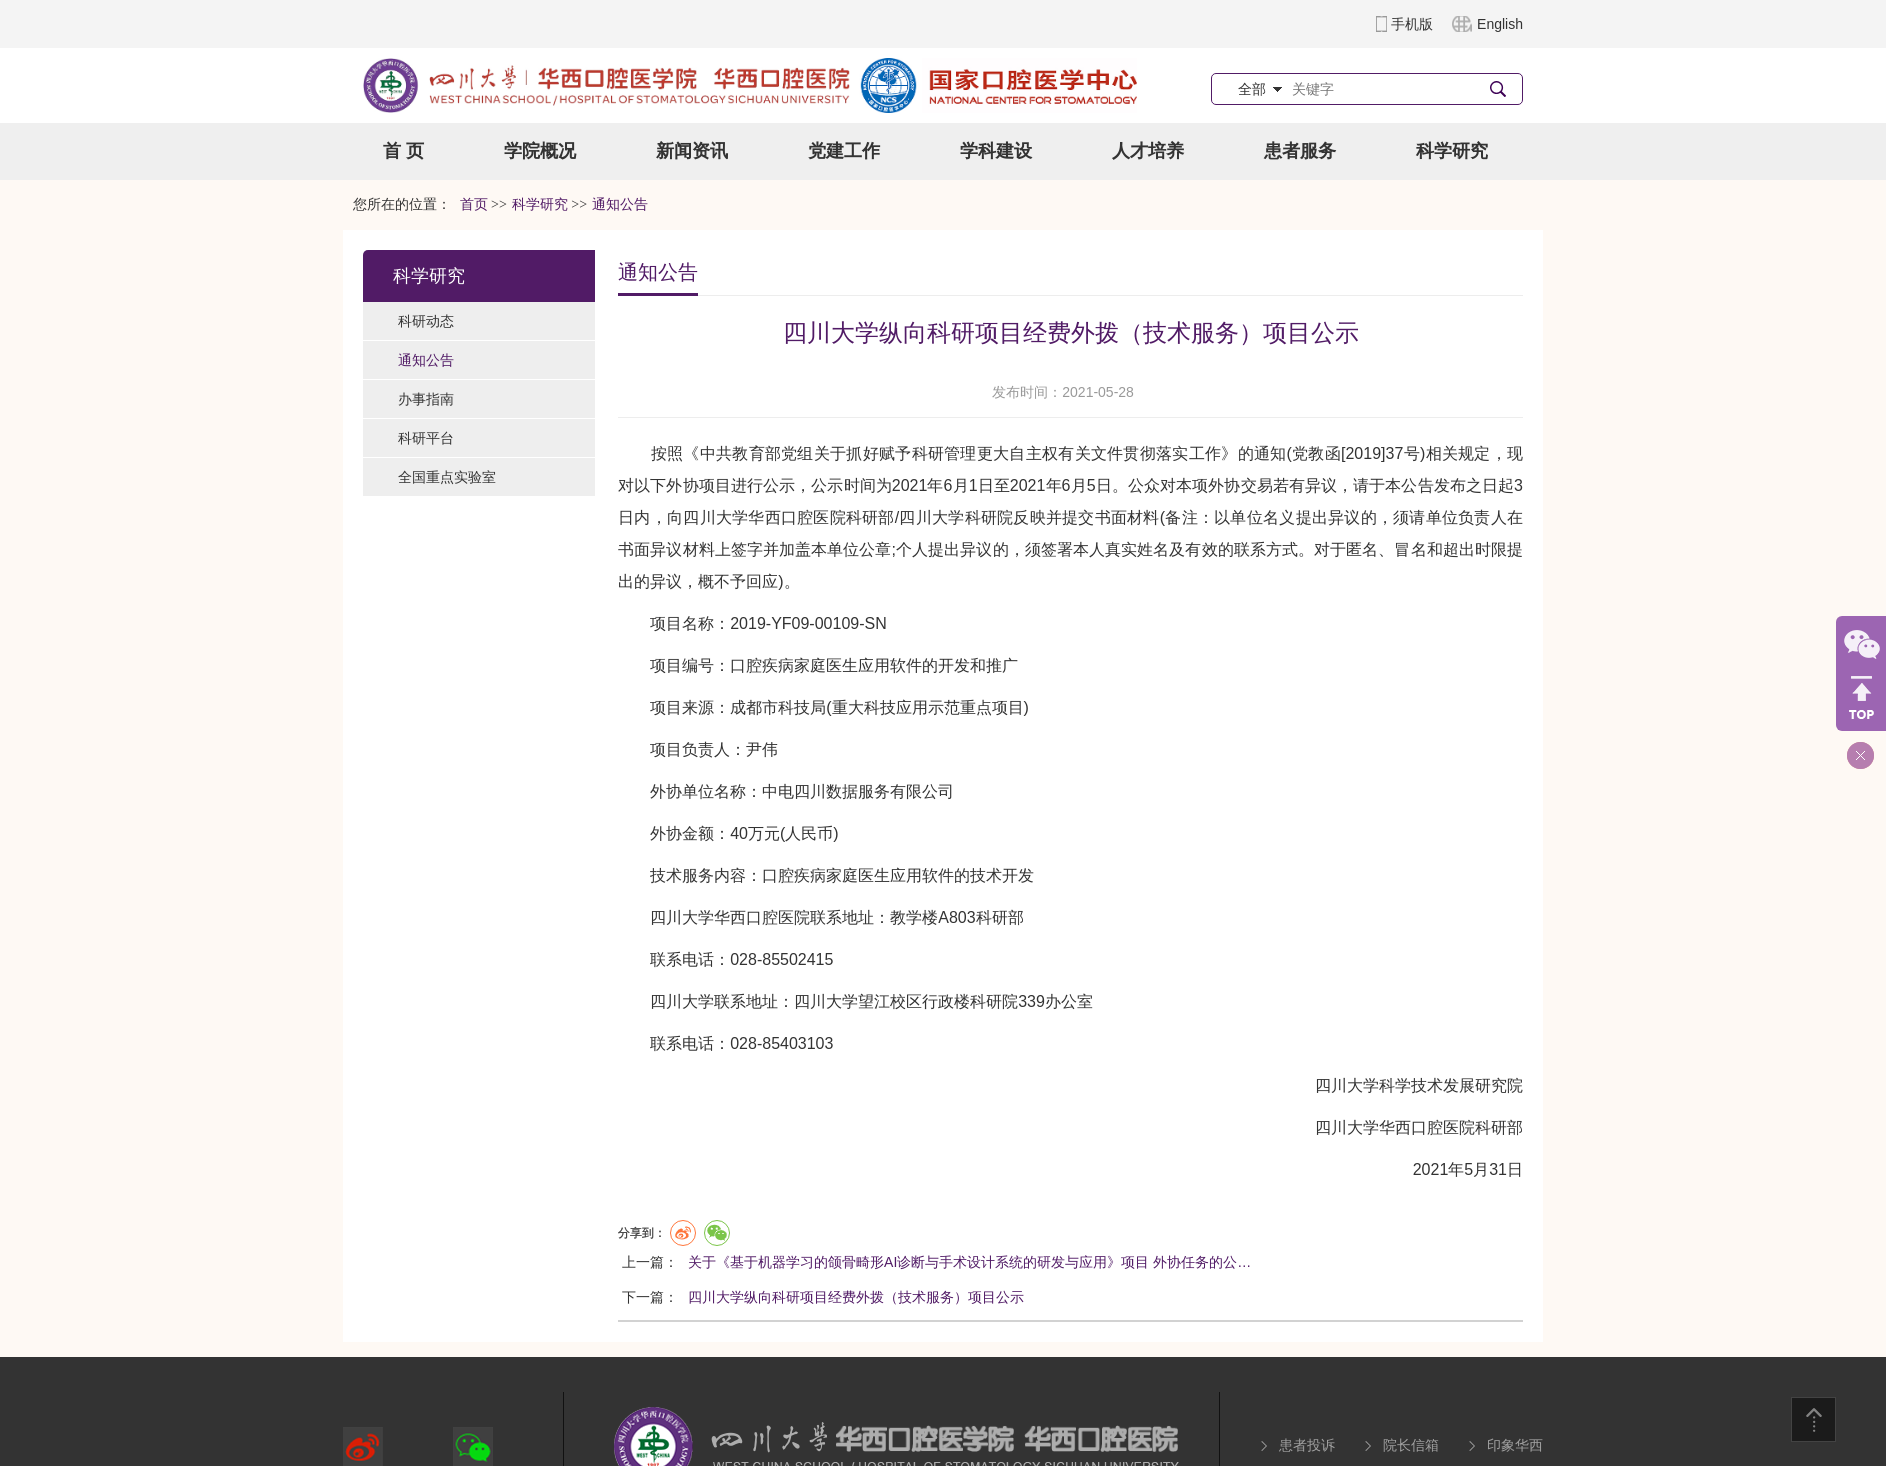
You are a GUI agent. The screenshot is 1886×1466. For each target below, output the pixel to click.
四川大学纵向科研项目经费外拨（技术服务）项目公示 (856, 1297)
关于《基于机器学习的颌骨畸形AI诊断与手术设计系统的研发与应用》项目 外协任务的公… (969, 1262)
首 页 (403, 151)
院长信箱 (1411, 1445)
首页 (474, 204)
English (1500, 24)
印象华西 (1515, 1445)
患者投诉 (1307, 1445)
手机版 (1412, 24)
